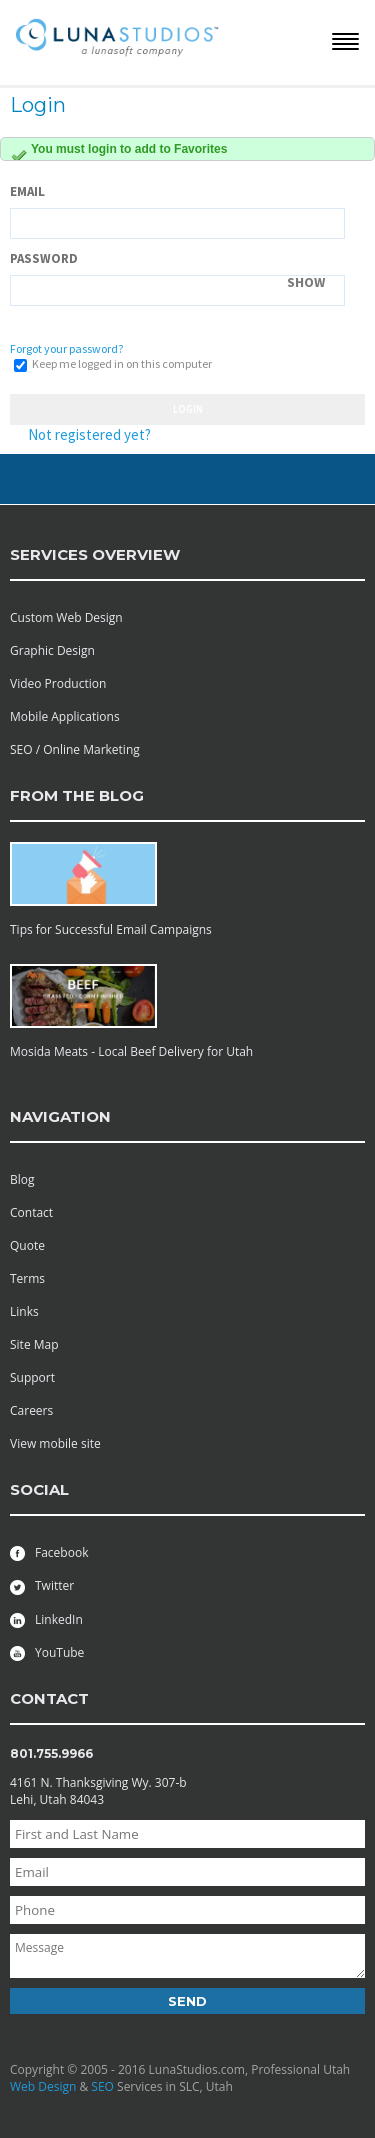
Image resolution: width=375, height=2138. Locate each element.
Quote (27, 1245)
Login (188, 409)
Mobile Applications (65, 716)
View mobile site (55, 1443)
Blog (22, 1179)
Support (32, 1377)
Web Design (43, 2086)
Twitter (42, 1585)
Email (27, 191)
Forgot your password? (66, 348)
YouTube (47, 1652)
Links (24, 1311)
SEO (102, 2086)
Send (187, 2001)
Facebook (49, 1552)
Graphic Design (52, 650)
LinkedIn (46, 1619)
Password (44, 258)
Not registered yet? (89, 434)
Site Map (34, 1344)
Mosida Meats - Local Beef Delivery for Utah (131, 1051)
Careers (31, 1410)
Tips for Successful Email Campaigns (111, 929)
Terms (27, 1278)
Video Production (58, 683)
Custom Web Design (66, 617)
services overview (95, 554)
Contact (31, 1212)
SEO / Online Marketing (75, 749)
